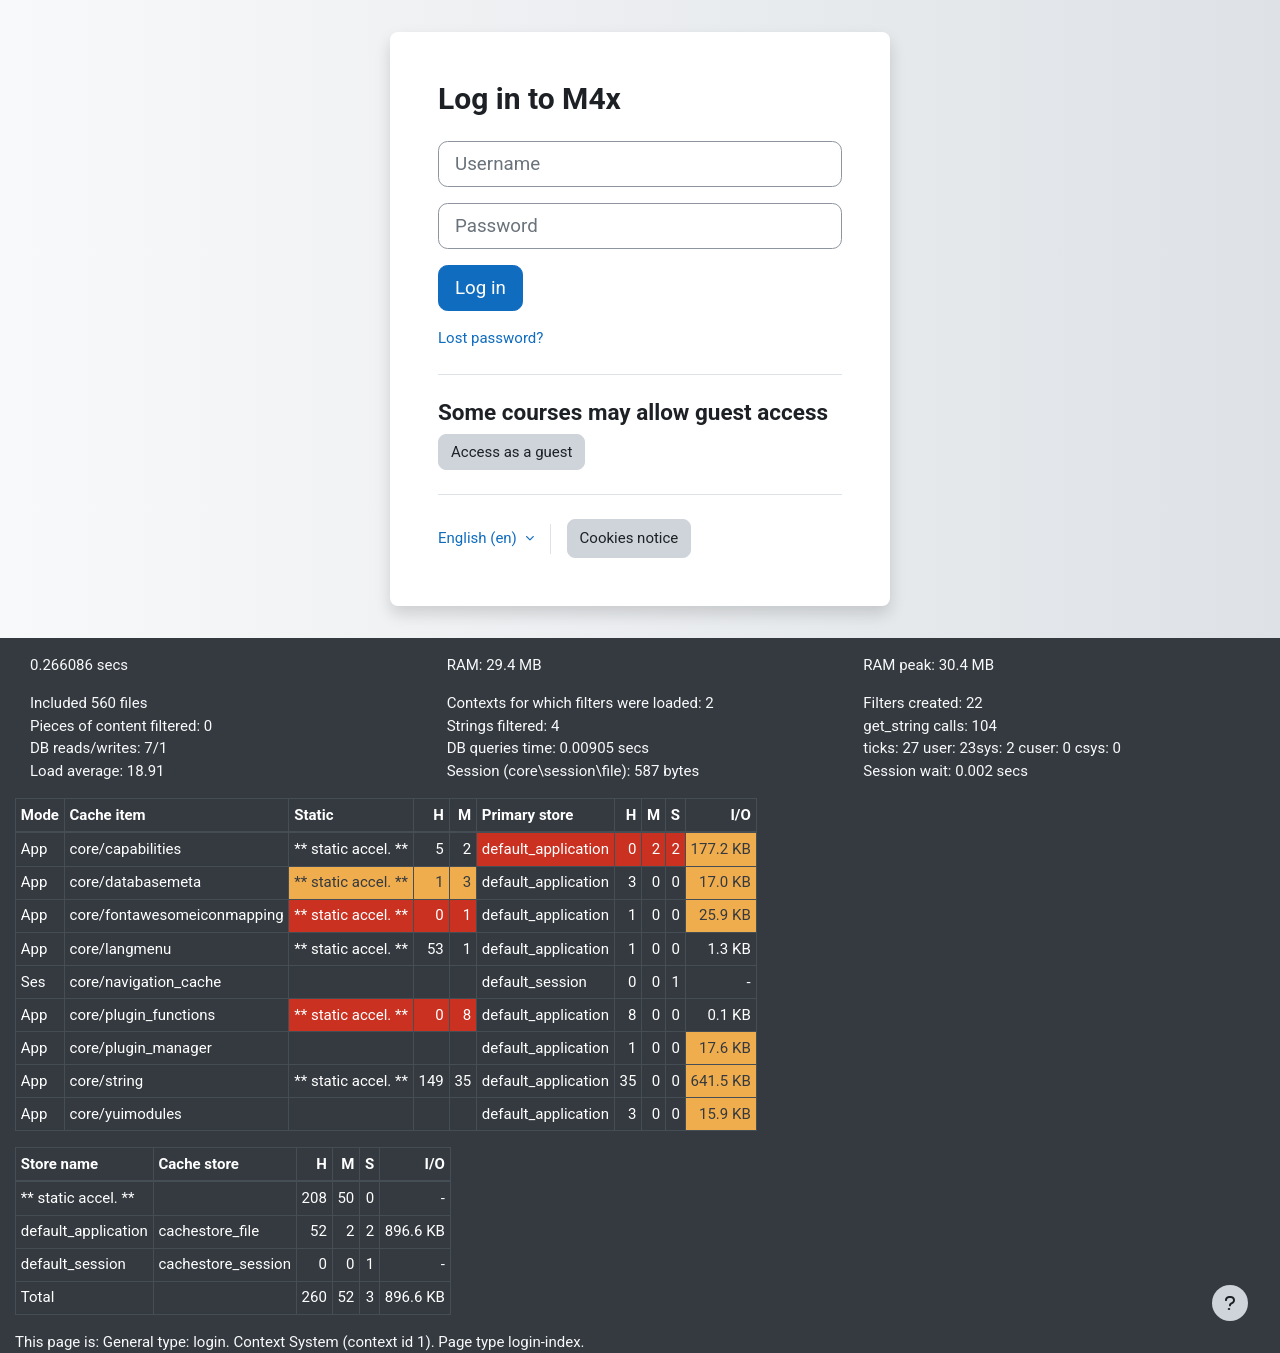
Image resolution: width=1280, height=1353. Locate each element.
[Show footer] (1230, 1303)
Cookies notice (629, 538)
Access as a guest (511, 452)
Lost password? (490, 338)
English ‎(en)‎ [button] (479, 538)
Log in (480, 288)
